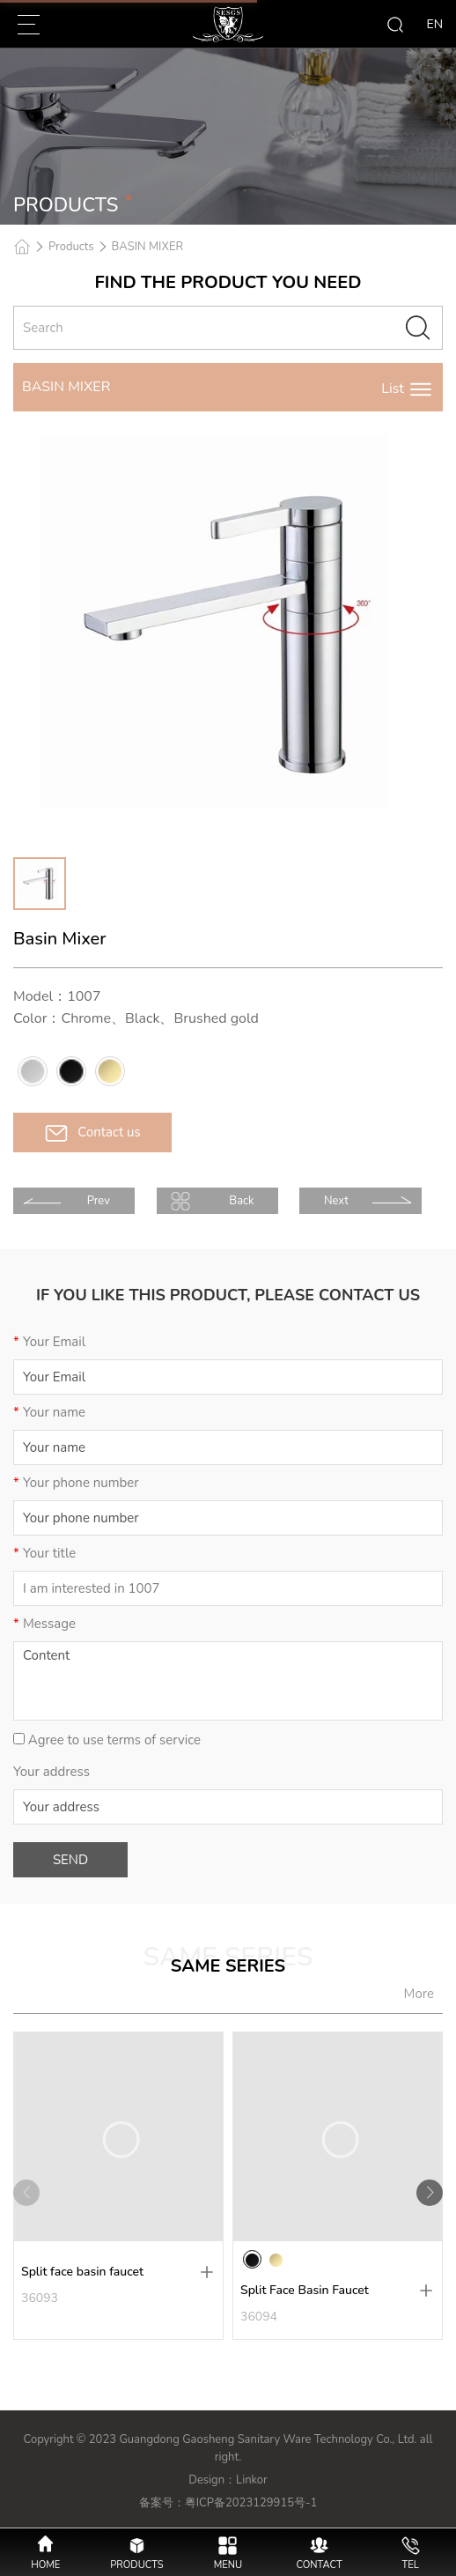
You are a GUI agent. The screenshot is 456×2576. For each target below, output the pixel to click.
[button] (429, 2193)
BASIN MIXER (148, 247)
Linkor (252, 2480)
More (419, 1993)
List (407, 388)
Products (71, 247)
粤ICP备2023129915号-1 (251, 2503)
